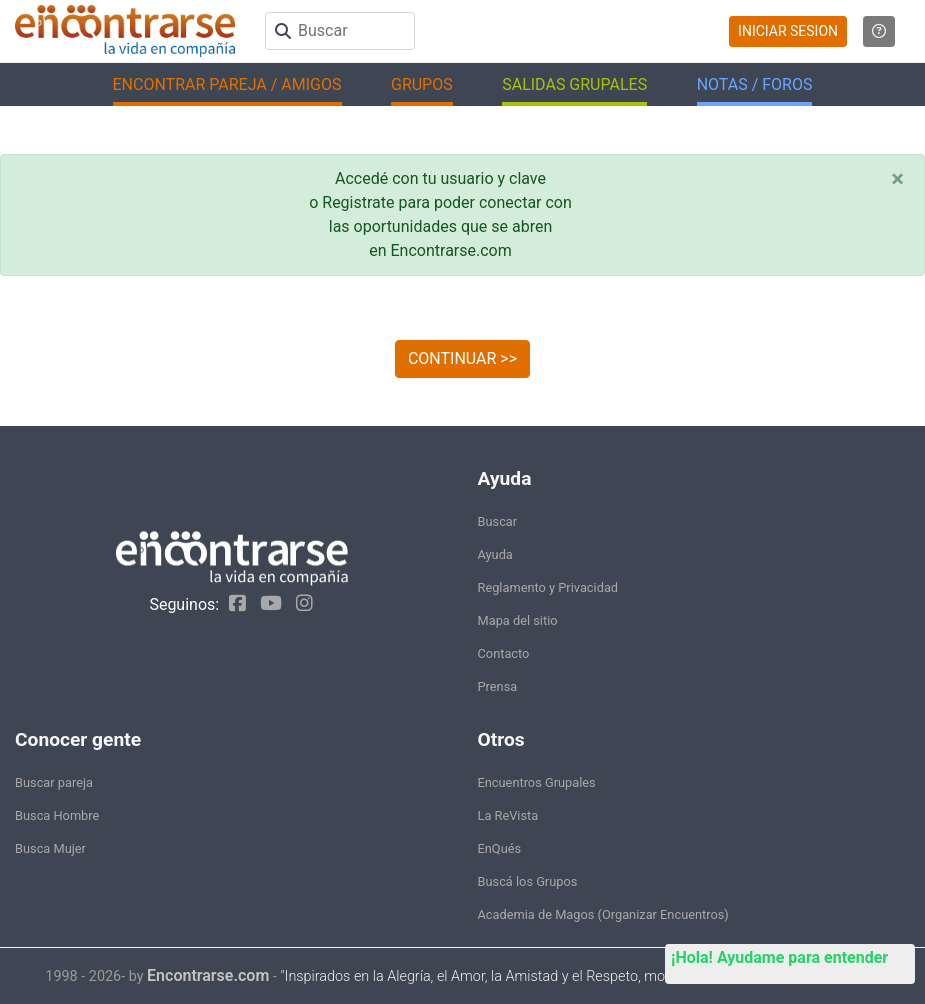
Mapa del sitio (518, 620)
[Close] (897, 179)
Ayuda (495, 554)
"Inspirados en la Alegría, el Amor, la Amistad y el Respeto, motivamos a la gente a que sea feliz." (579, 976)
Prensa (498, 686)
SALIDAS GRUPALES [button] (574, 84)
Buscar (498, 521)
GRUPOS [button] (422, 84)
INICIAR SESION (788, 31)
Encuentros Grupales (537, 782)
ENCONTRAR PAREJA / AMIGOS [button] (227, 84)
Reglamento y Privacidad (548, 587)
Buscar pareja (54, 782)
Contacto (504, 653)
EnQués (500, 848)
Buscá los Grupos (528, 881)
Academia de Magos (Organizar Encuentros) (603, 914)
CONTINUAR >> (462, 358)
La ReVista (508, 815)
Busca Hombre (57, 815)
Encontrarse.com (208, 975)
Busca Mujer (50, 848)
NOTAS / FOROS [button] (755, 84)
